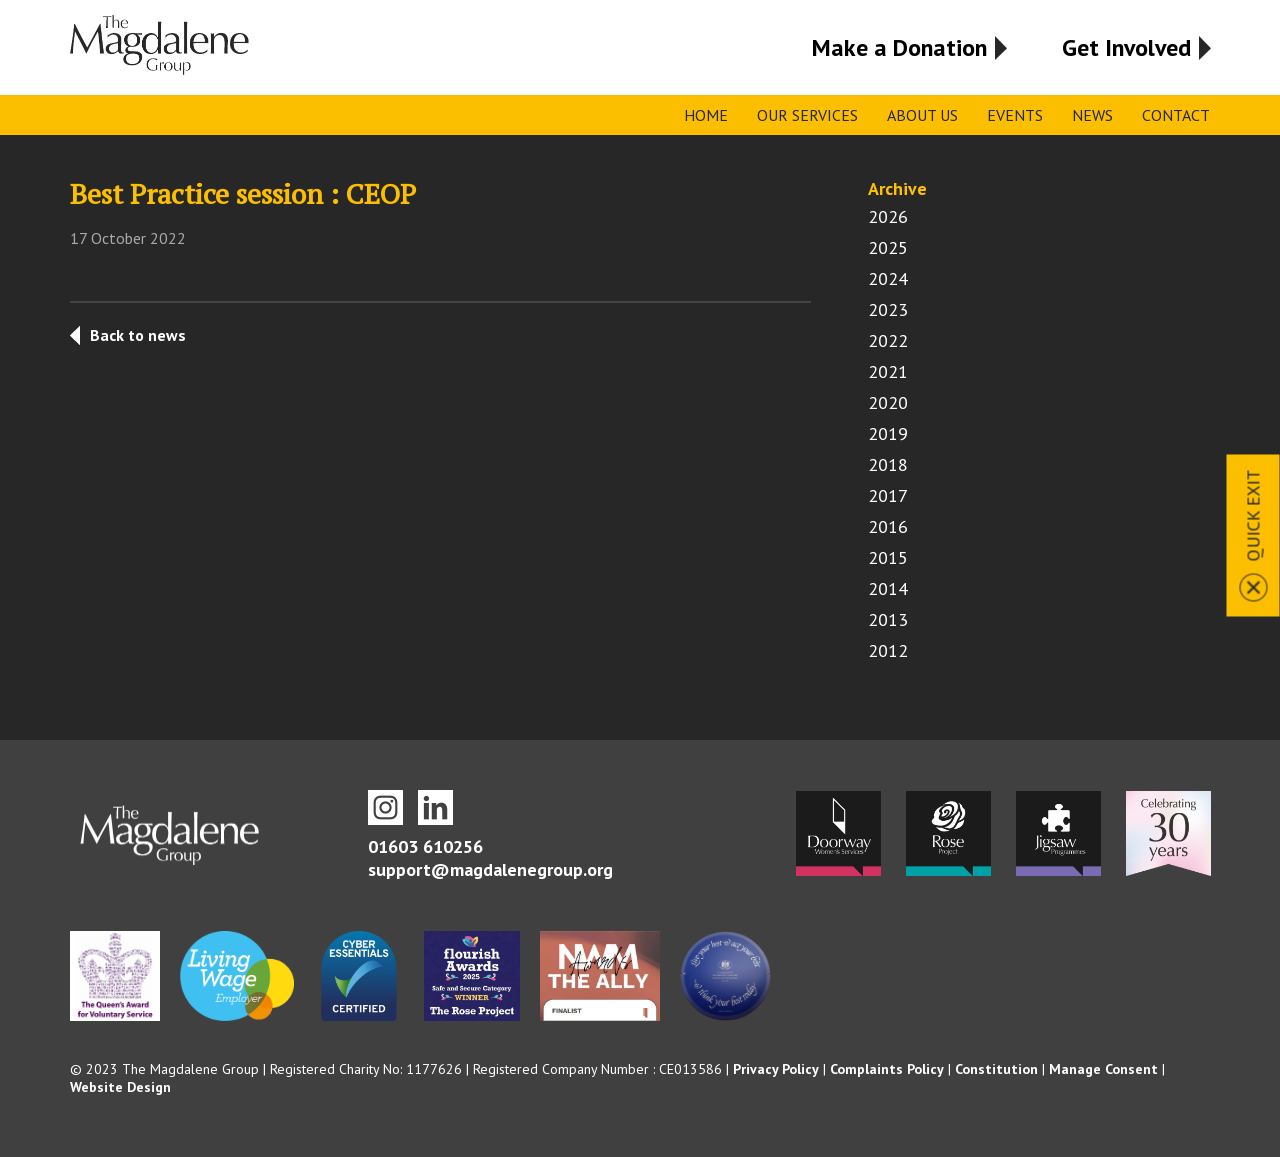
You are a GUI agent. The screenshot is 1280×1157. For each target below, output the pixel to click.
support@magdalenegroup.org (490, 869)
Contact (1176, 115)
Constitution (996, 1069)
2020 (888, 402)
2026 (888, 216)
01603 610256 (425, 846)
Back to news (138, 335)
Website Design (120, 1087)
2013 (888, 619)
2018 (888, 464)
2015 (888, 557)
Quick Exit (1253, 515)
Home (706, 115)
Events (1015, 115)
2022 (888, 340)
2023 (888, 309)
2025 (888, 247)
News (1092, 115)
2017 (888, 495)
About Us (922, 115)
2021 (888, 371)
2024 (888, 278)
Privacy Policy (776, 1069)
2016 (888, 526)
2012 (888, 650)
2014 (888, 588)
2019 (888, 433)
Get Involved (1126, 47)
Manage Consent (1103, 1069)
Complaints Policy (887, 1069)
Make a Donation (899, 47)
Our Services (807, 115)
